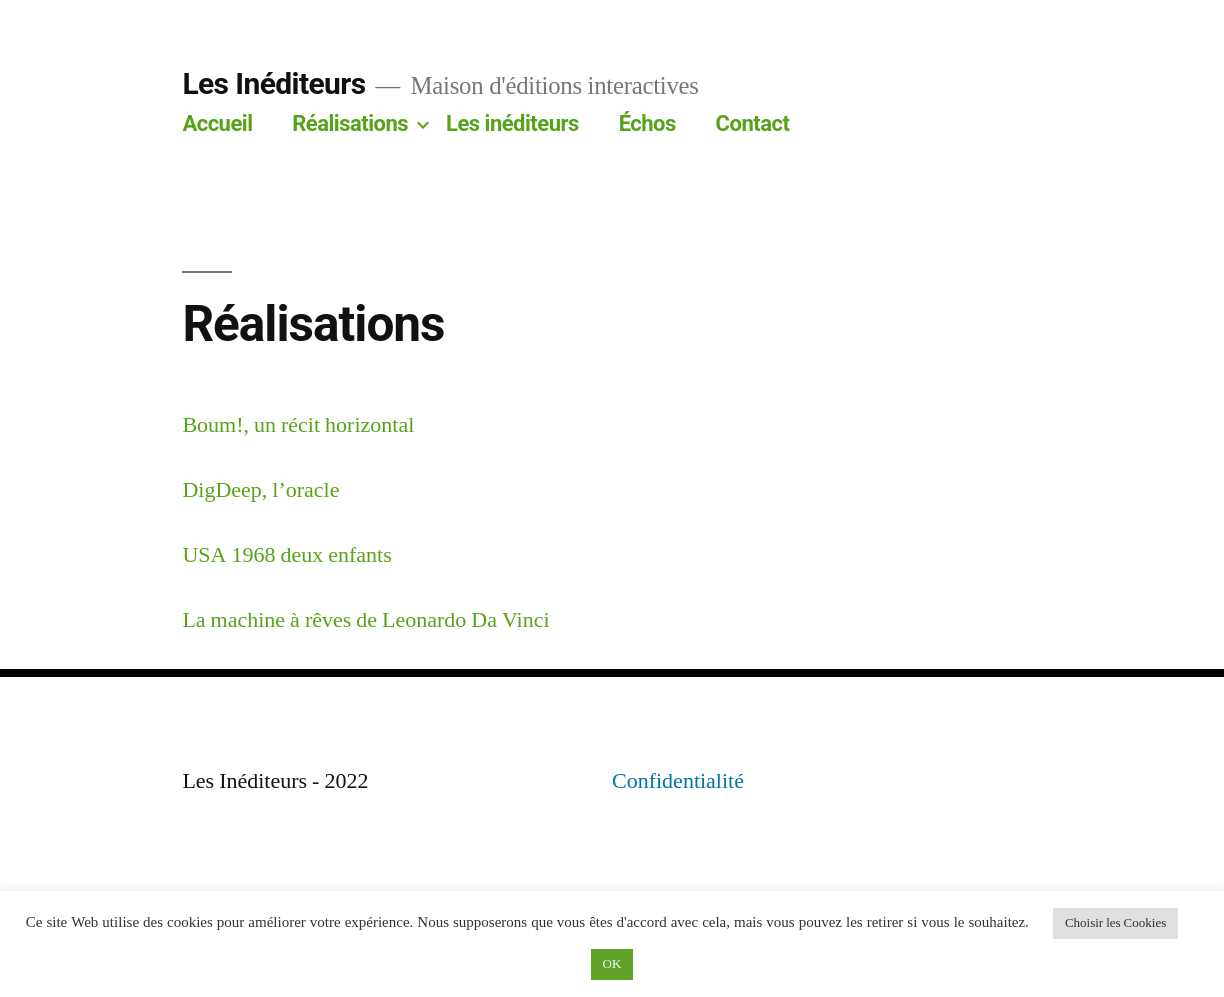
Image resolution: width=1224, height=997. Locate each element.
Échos (647, 123)
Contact (753, 123)
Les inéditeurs (512, 123)
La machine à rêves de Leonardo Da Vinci (365, 620)
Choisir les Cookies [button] (1115, 923)
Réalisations (350, 123)
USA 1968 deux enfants (286, 555)
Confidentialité (678, 781)
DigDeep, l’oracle (260, 490)
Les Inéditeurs (273, 83)
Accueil (217, 123)
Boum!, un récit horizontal (298, 425)
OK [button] (612, 964)
